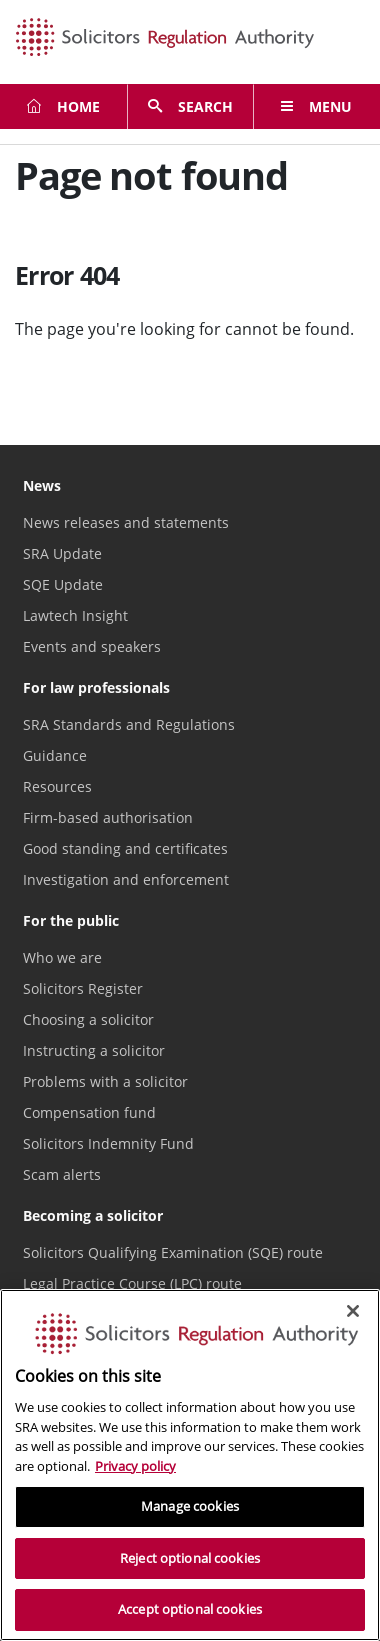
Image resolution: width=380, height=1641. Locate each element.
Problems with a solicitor (105, 1081)
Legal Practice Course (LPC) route (132, 1283)
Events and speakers (92, 646)
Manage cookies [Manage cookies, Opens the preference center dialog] (190, 1506)
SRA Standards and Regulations (129, 724)
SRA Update (62, 553)
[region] (190, 1465)
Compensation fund (89, 1112)
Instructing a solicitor (94, 1050)
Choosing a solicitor (88, 1019)
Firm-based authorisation (108, 817)
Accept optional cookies (190, 1609)
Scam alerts (62, 1174)
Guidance (55, 755)
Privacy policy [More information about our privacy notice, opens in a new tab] (135, 1466)
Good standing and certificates (125, 848)
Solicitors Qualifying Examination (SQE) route (173, 1252)
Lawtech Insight (75, 615)
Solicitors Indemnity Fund (108, 1143)
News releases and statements (126, 522)
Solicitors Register (83, 988)
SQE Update (63, 584)
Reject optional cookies (190, 1558)
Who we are (62, 957)
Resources (57, 786)
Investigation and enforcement (126, 879)
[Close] (353, 1311)
